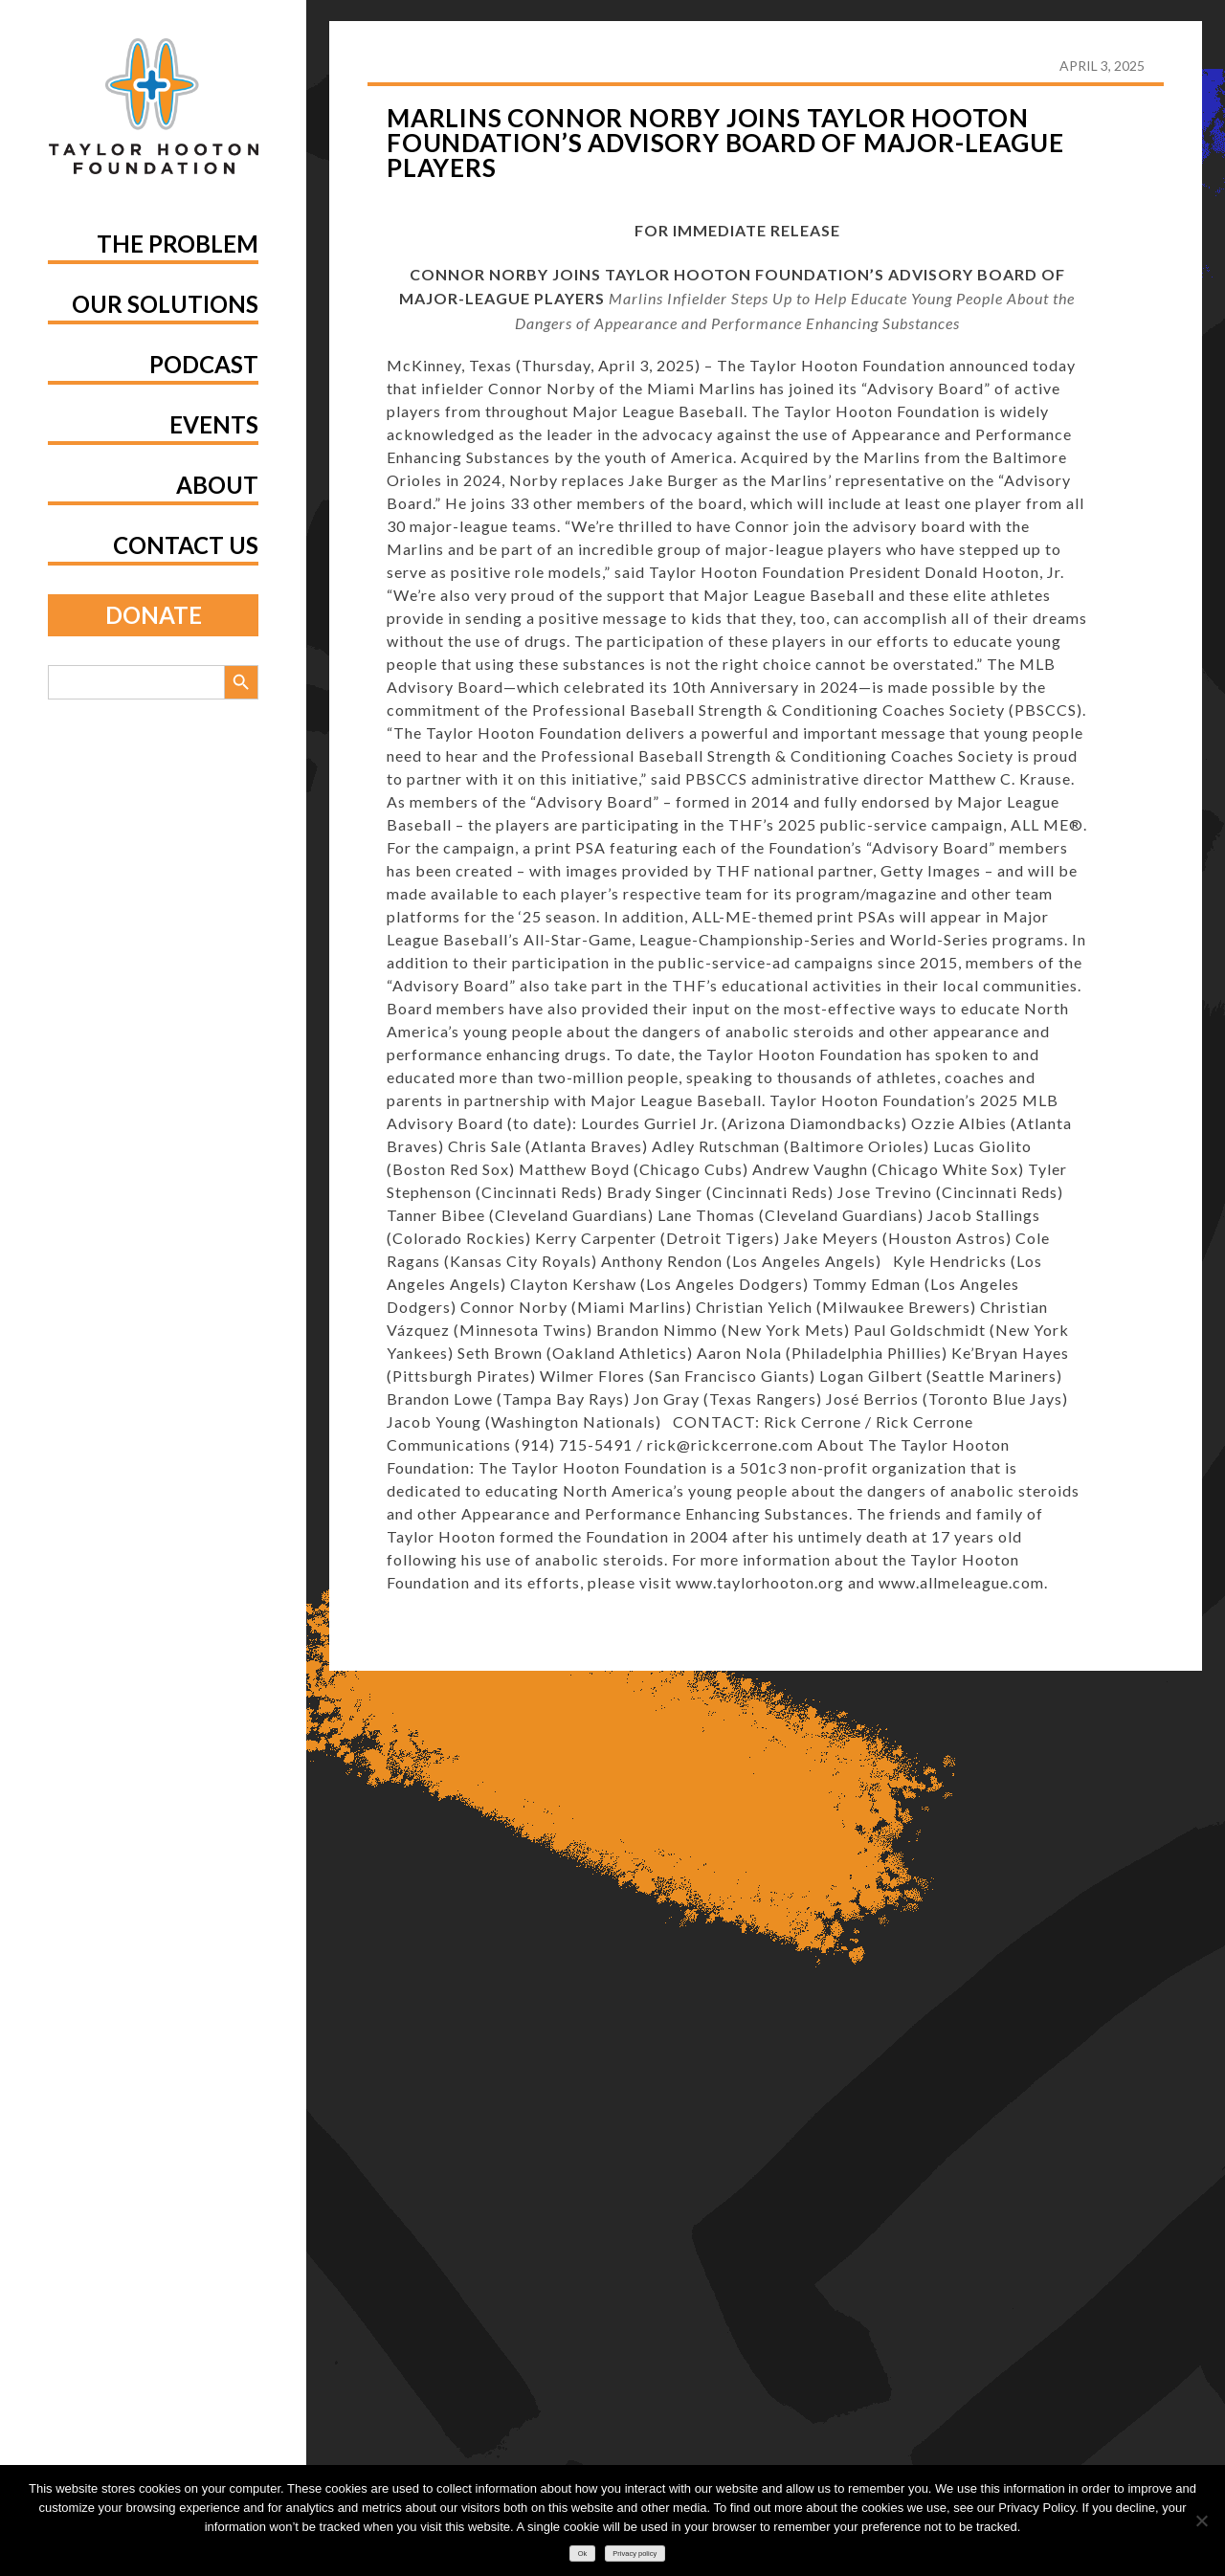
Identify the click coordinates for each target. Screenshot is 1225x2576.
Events (213, 424)
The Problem (177, 243)
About (217, 485)
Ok (583, 2553)
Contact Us (185, 545)
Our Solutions (165, 304)
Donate (153, 615)
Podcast (203, 364)
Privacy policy (634, 2553)
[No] (1201, 2520)
